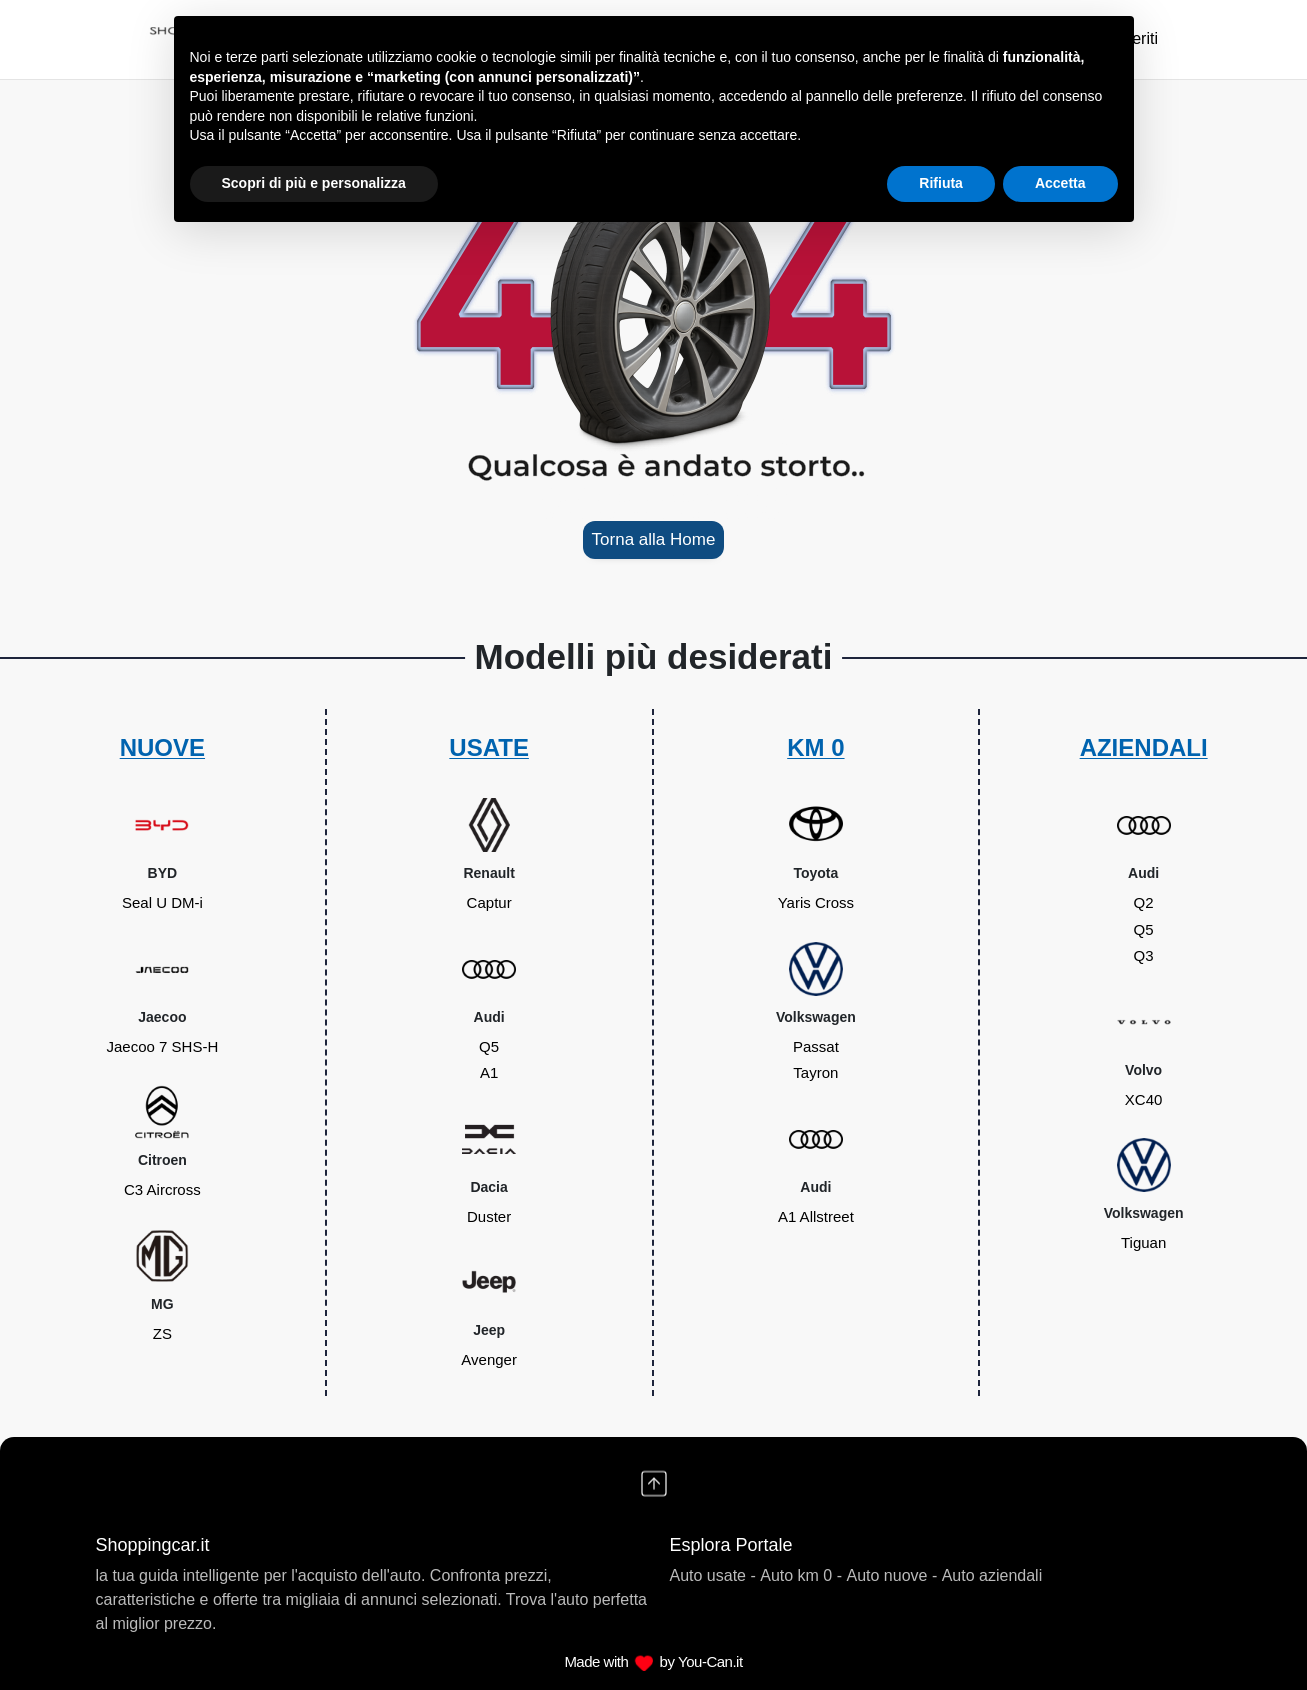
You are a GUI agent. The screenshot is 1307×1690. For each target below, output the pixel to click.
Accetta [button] (1060, 183)
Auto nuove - (892, 1575)
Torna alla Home (654, 539)
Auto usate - (713, 1575)
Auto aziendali (992, 1575)
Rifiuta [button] (941, 183)
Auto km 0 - (801, 1575)
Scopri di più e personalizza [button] (314, 183)
